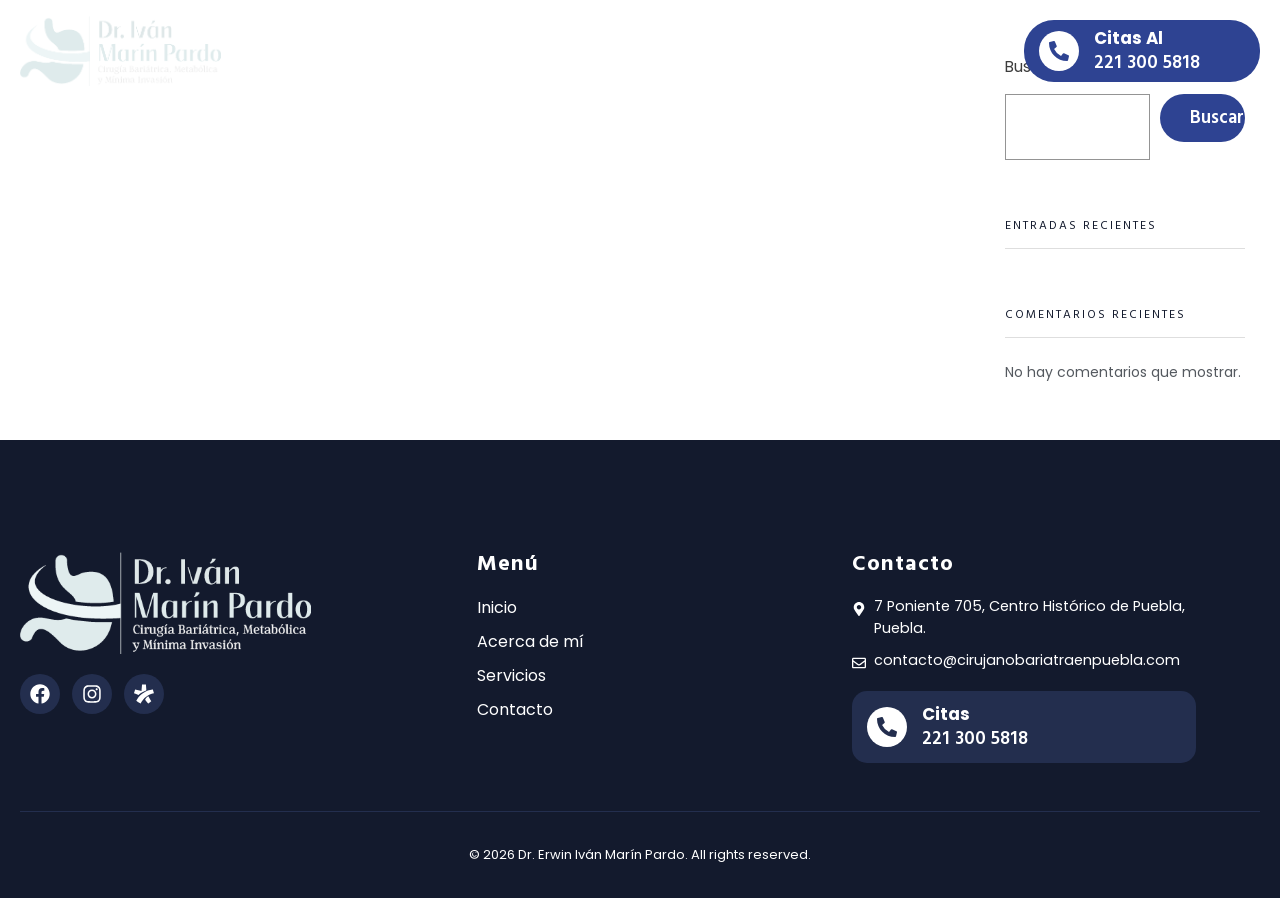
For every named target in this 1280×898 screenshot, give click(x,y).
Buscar (1217, 117)
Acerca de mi (571, 50)
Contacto (799, 50)
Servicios (693, 50)
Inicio (464, 50)
